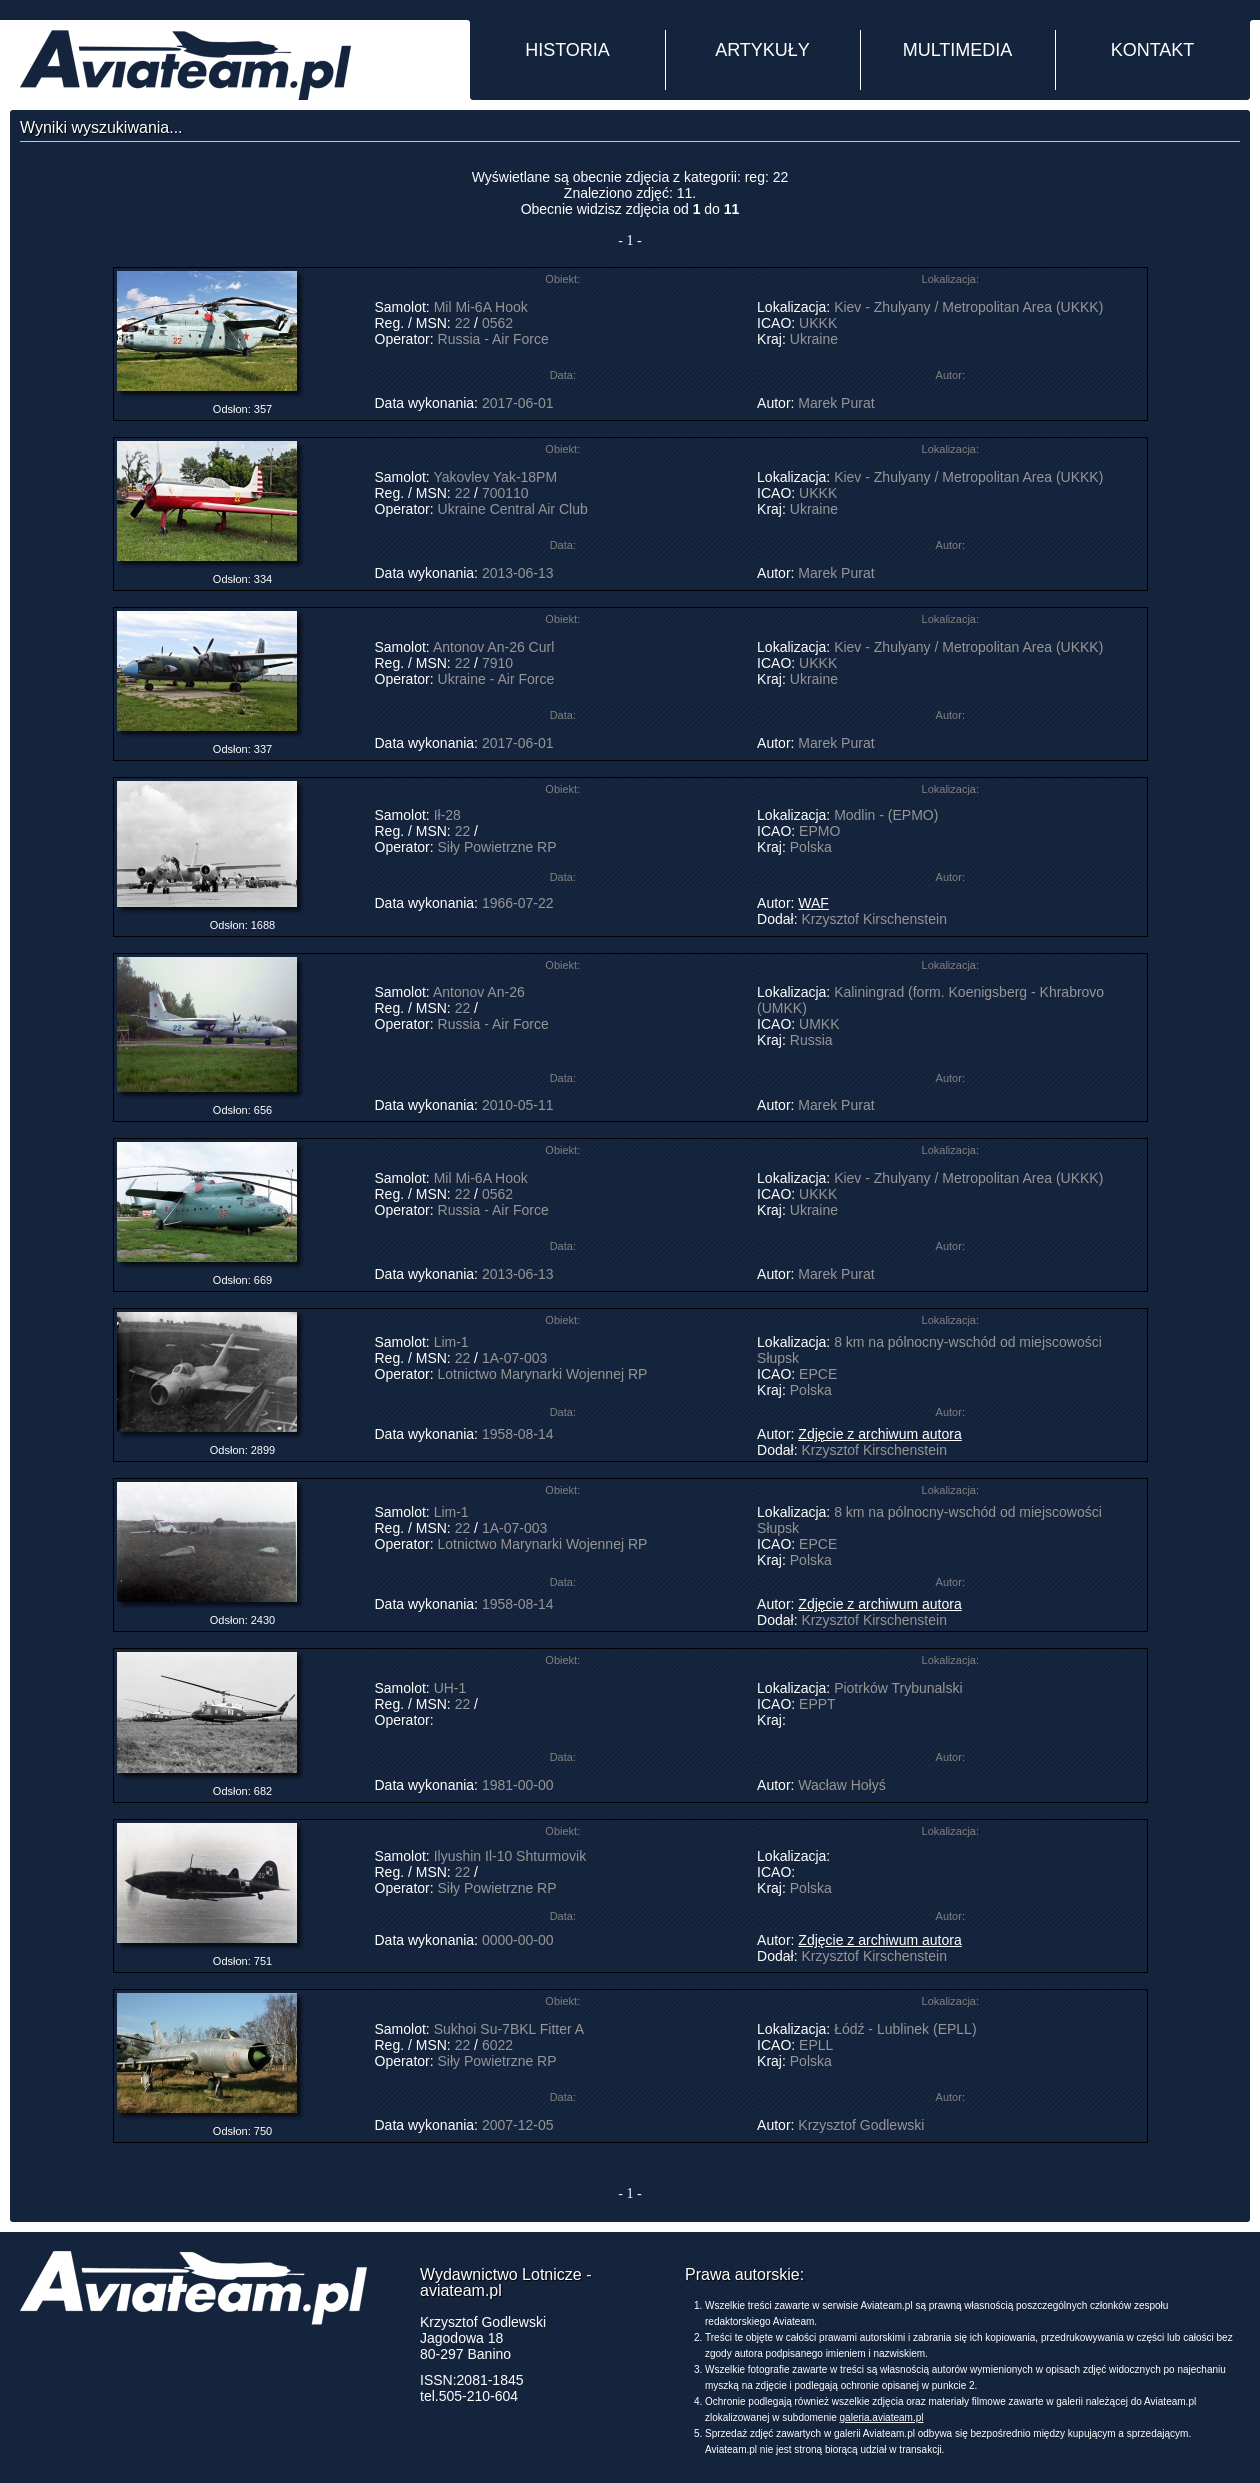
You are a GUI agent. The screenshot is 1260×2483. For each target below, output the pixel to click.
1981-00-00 (518, 1785)
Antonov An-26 (479, 992)
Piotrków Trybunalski (898, 1688)
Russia (811, 1040)
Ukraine (814, 339)
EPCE (818, 1374)
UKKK (818, 323)
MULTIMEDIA (958, 50)
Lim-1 (451, 1342)
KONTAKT (1153, 50)
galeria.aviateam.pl (882, 2417)
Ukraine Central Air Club (513, 509)
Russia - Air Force (493, 339)
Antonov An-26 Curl (493, 647)
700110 (505, 493)
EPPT (817, 1704)
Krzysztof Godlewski (861, 2125)
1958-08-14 (518, 1434)
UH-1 (450, 1688)
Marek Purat (836, 403)
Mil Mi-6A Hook (481, 307)
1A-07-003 (514, 1358)
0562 (497, 323)
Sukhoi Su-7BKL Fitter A (509, 2029)
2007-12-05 (518, 2125)
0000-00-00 (518, 1940)
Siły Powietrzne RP (497, 847)
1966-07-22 (518, 903)
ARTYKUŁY (762, 50)
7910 (497, 663)
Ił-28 (447, 815)
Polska (811, 847)
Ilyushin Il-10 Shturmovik (510, 1856)
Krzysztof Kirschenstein (874, 919)
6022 (497, 2045)
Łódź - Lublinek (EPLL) (905, 2029)
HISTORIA (567, 50)
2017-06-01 (518, 403)
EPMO (819, 831)
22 (463, 323)
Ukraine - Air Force (496, 679)
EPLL (816, 2045)
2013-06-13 (518, 573)
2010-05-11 (518, 1105)
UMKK (819, 1024)
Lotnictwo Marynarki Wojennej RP (543, 1374)
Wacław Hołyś (841, 1785)
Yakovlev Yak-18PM (495, 477)
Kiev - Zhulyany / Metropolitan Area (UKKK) (968, 307)
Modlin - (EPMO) (886, 815)
